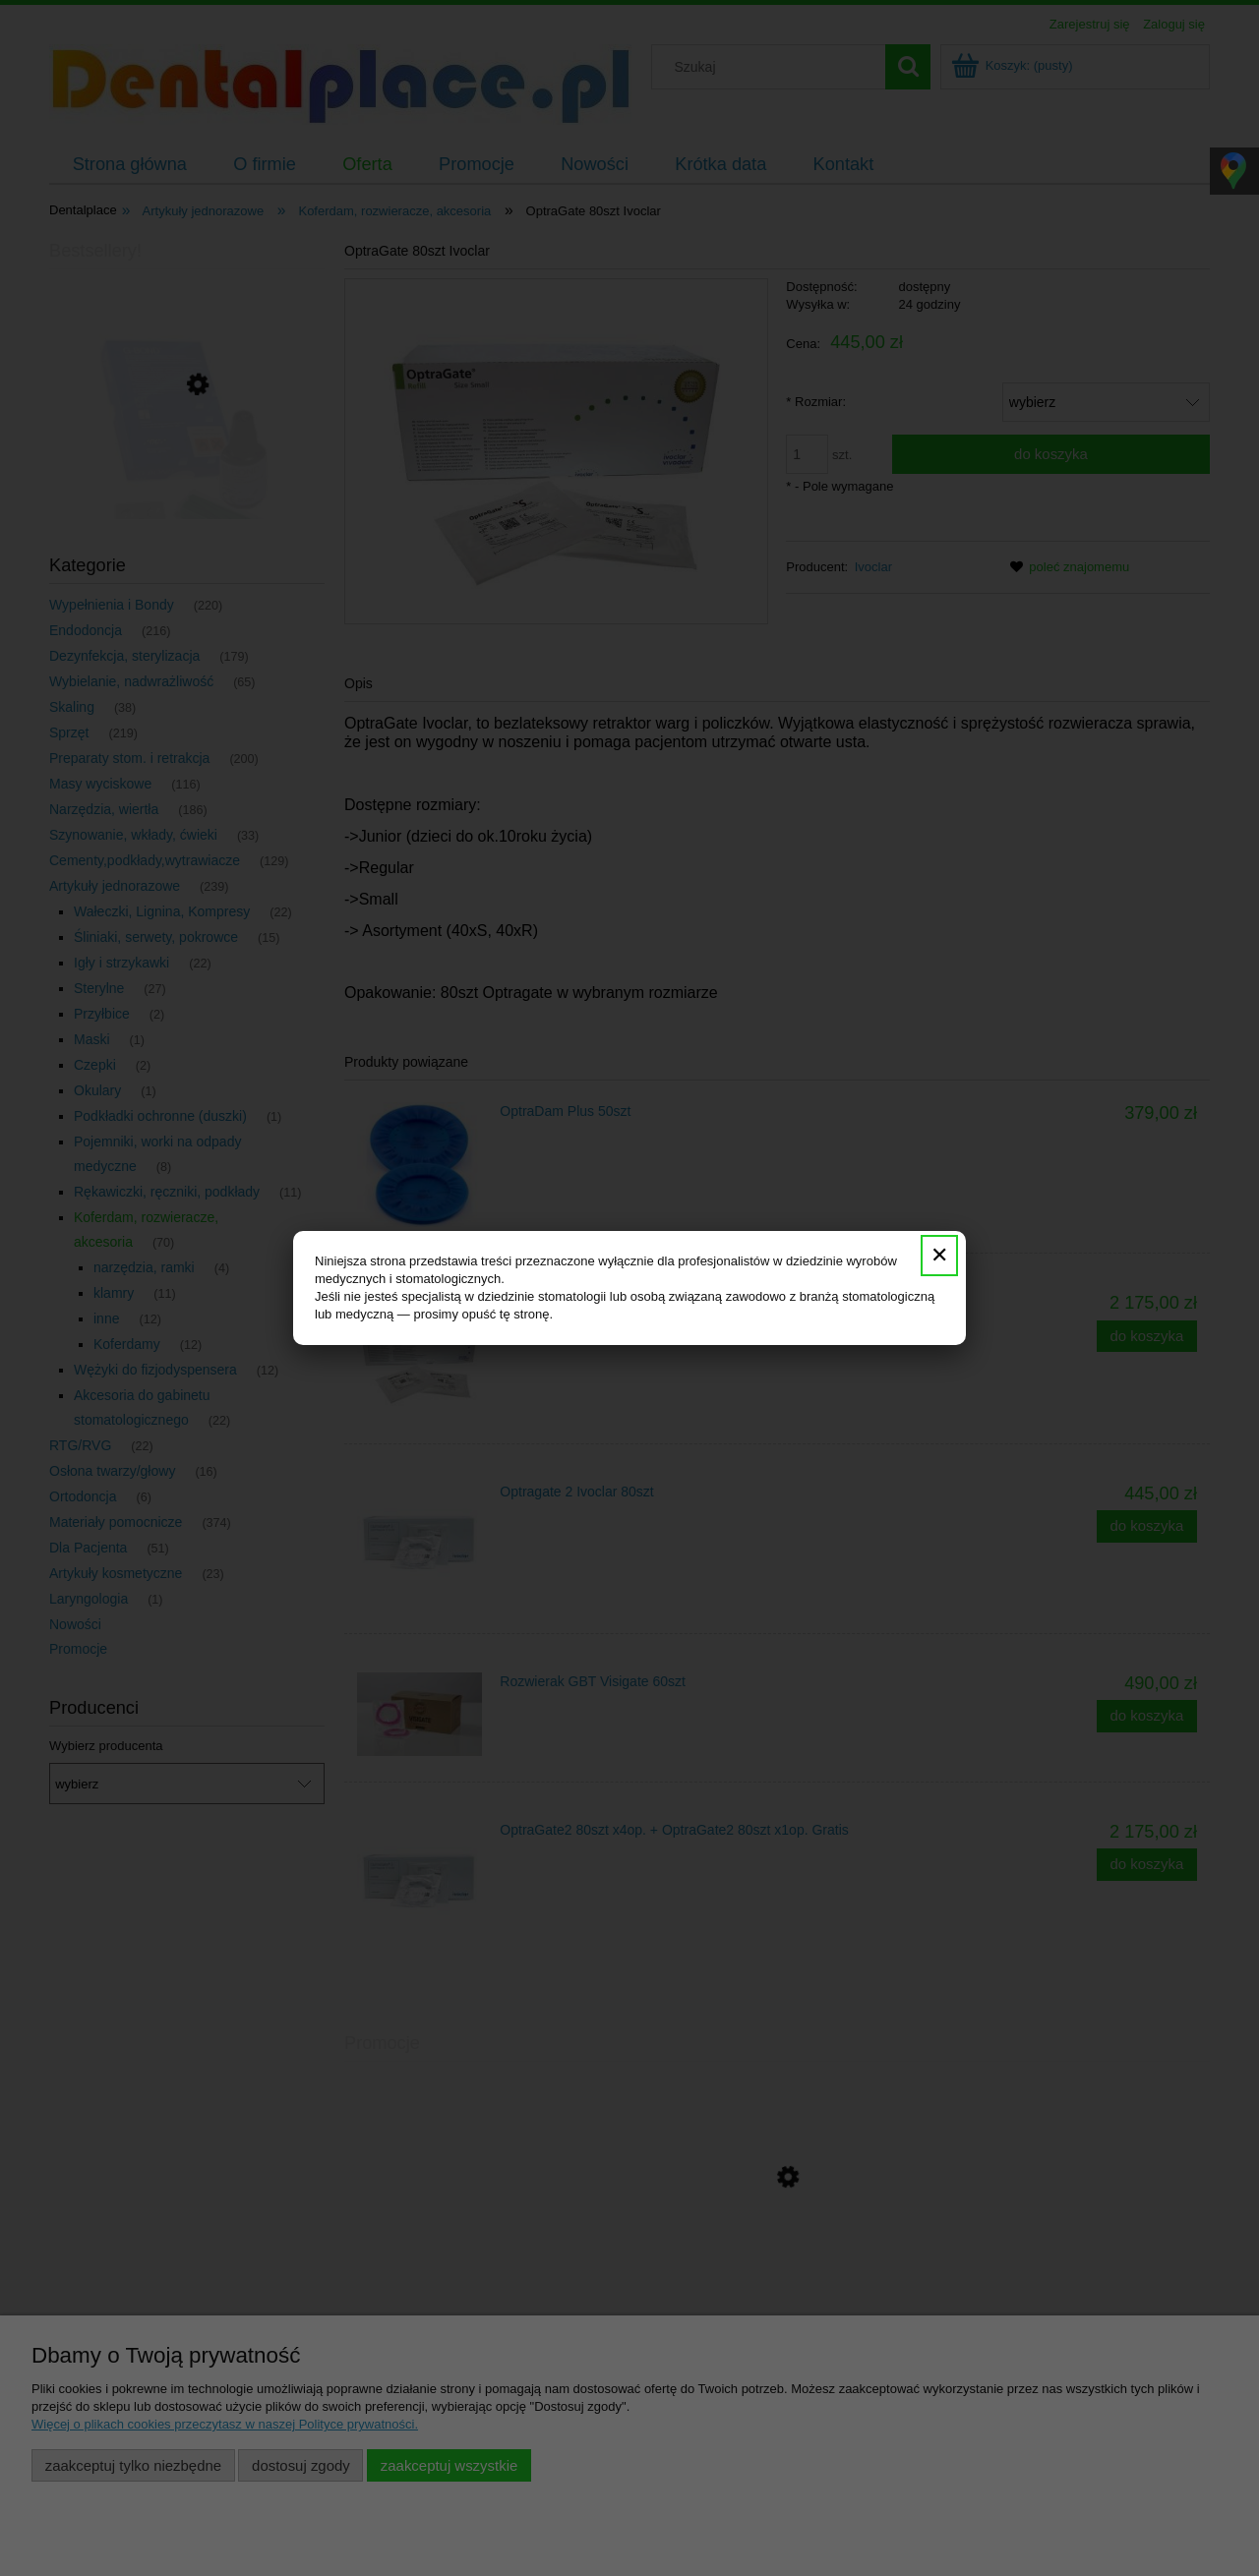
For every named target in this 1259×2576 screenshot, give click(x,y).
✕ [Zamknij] (939, 1255)
